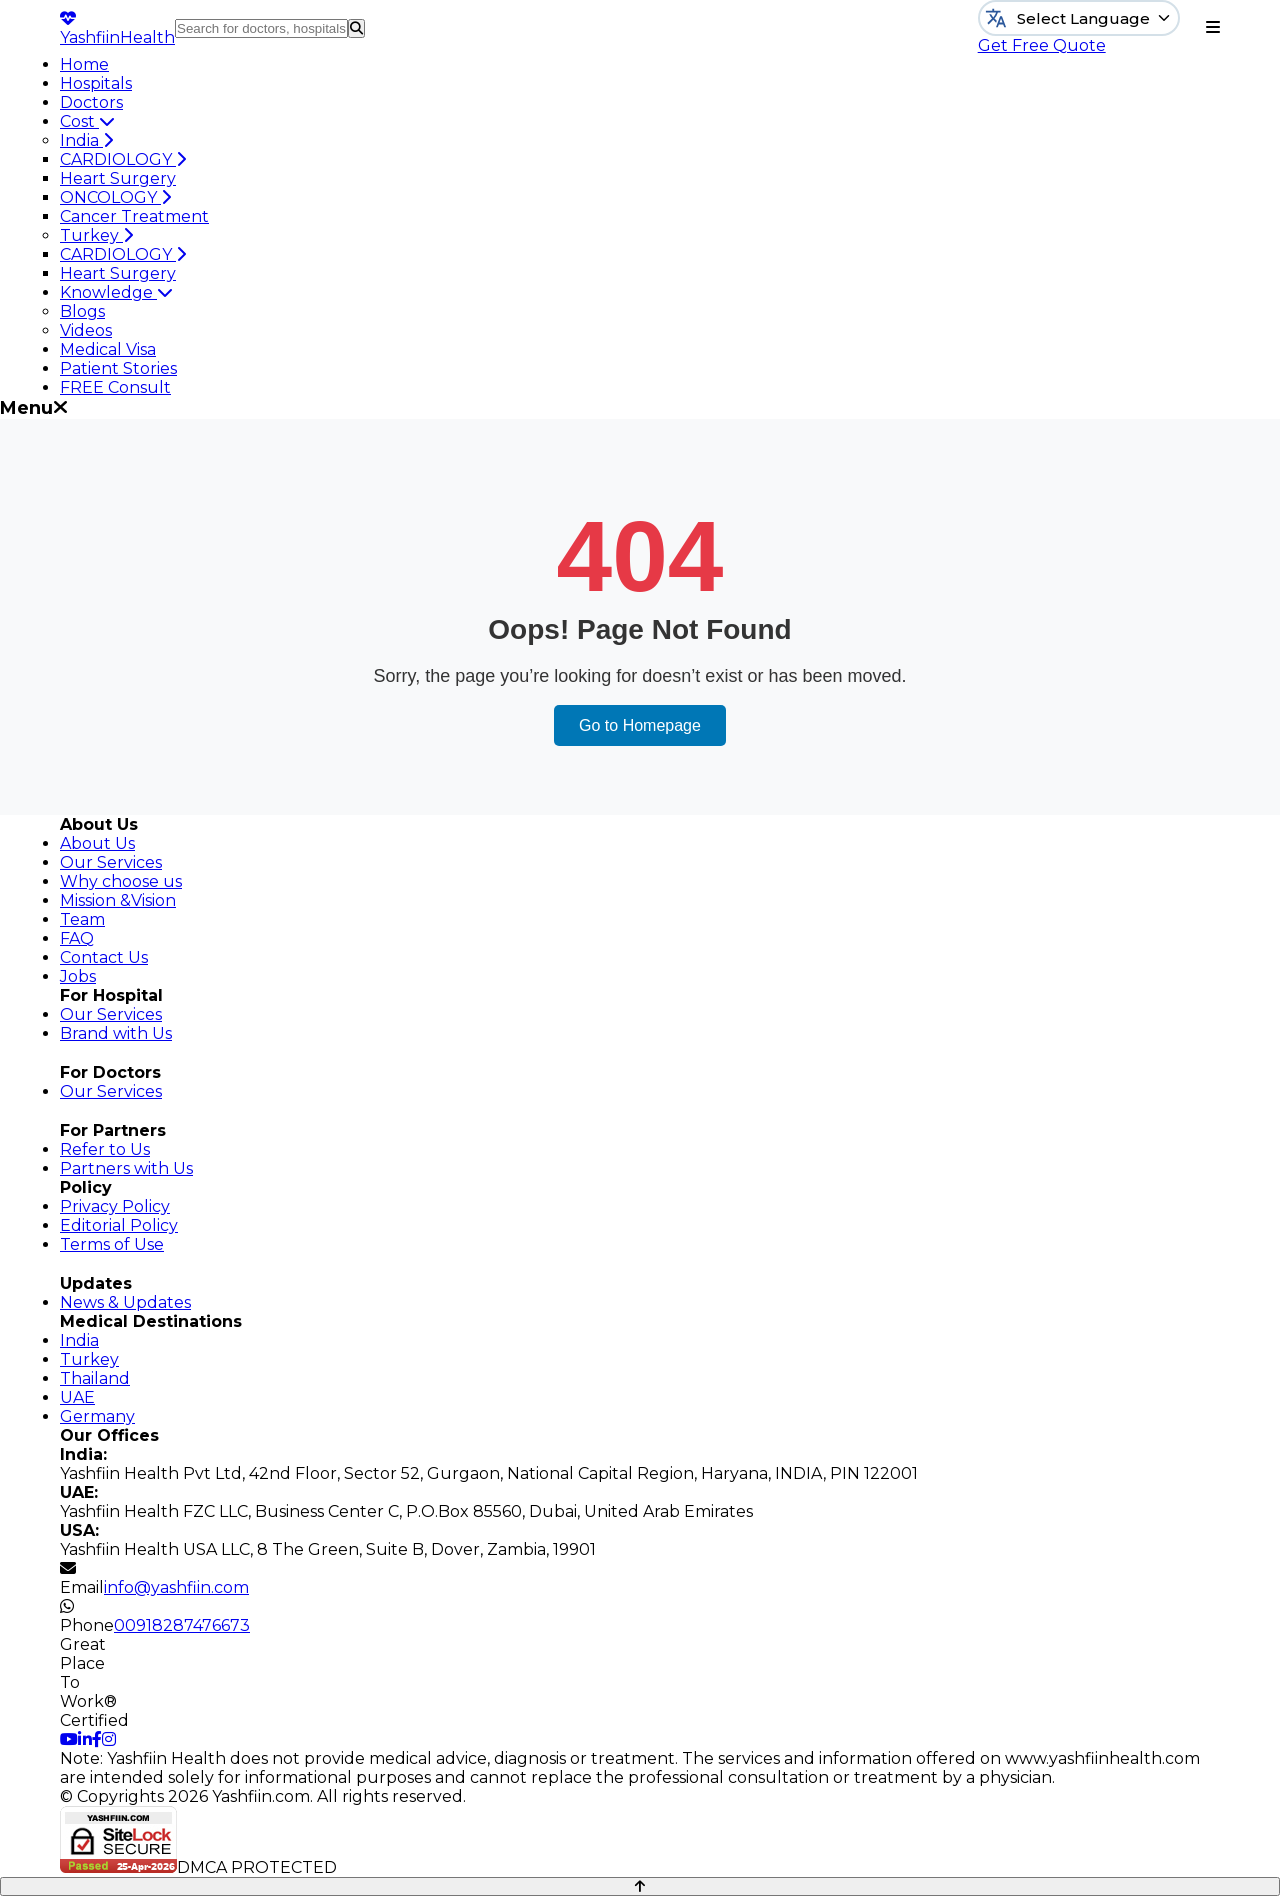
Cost (87, 121)
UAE (77, 1397)
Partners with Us (126, 1168)
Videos (86, 330)
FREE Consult (115, 387)
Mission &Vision (118, 900)
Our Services (111, 862)
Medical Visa (108, 349)
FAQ (77, 938)
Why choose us (121, 881)
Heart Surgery (118, 178)
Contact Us (104, 957)
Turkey (96, 235)
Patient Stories (118, 368)
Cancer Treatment (134, 216)
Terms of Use (112, 1244)
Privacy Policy (115, 1206)
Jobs (78, 976)
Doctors (91, 102)
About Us (97, 843)
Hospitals (96, 83)
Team (82, 919)
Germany (97, 1416)
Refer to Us (105, 1149)
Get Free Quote (1042, 45)
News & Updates (125, 1302)
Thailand (95, 1378)
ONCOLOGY (115, 197)
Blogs (82, 311)
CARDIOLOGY (123, 159)
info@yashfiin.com (176, 1587)
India (86, 140)
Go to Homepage (640, 725)
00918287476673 (182, 1625)
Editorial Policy (119, 1225)
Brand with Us (116, 1033)
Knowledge (116, 292)
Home (84, 64)
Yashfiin (117, 28)
